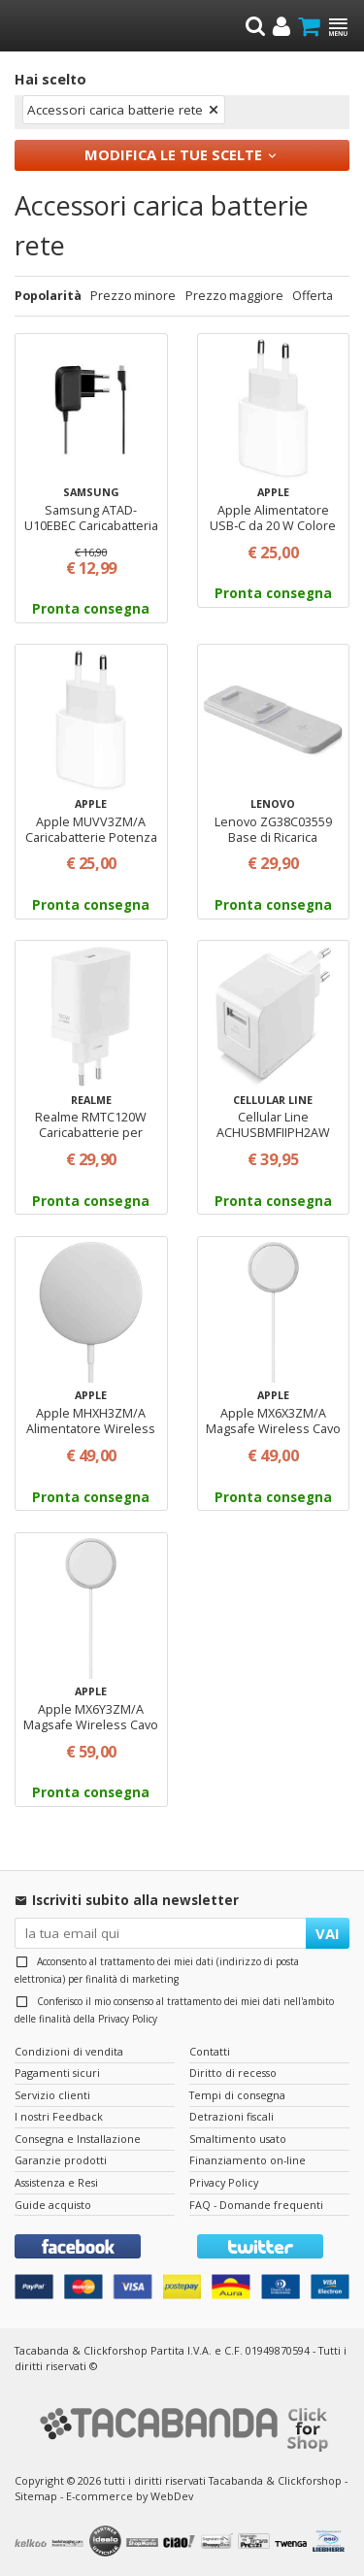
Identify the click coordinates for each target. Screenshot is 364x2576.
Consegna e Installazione (78, 2138)
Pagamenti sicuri (57, 2072)
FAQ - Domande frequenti (256, 2204)
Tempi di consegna (237, 2095)
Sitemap (36, 2496)
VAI (327, 1933)
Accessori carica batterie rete (115, 109)
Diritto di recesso (233, 2072)
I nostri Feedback (59, 2116)
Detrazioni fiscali (231, 2116)
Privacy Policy (127, 2018)
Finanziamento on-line (247, 2160)
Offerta (312, 295)
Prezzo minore (133, 295)
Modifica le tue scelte (173, 154)
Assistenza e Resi (56, 2182)
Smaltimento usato (237, 2138)
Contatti (209, 2051)
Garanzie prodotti (61, 2160)
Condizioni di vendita (69, 2051)
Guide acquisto (53, 2204)
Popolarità (48, 295)
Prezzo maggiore (234, 295)
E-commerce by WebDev (129, 2496)
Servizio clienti (52, 2095)
